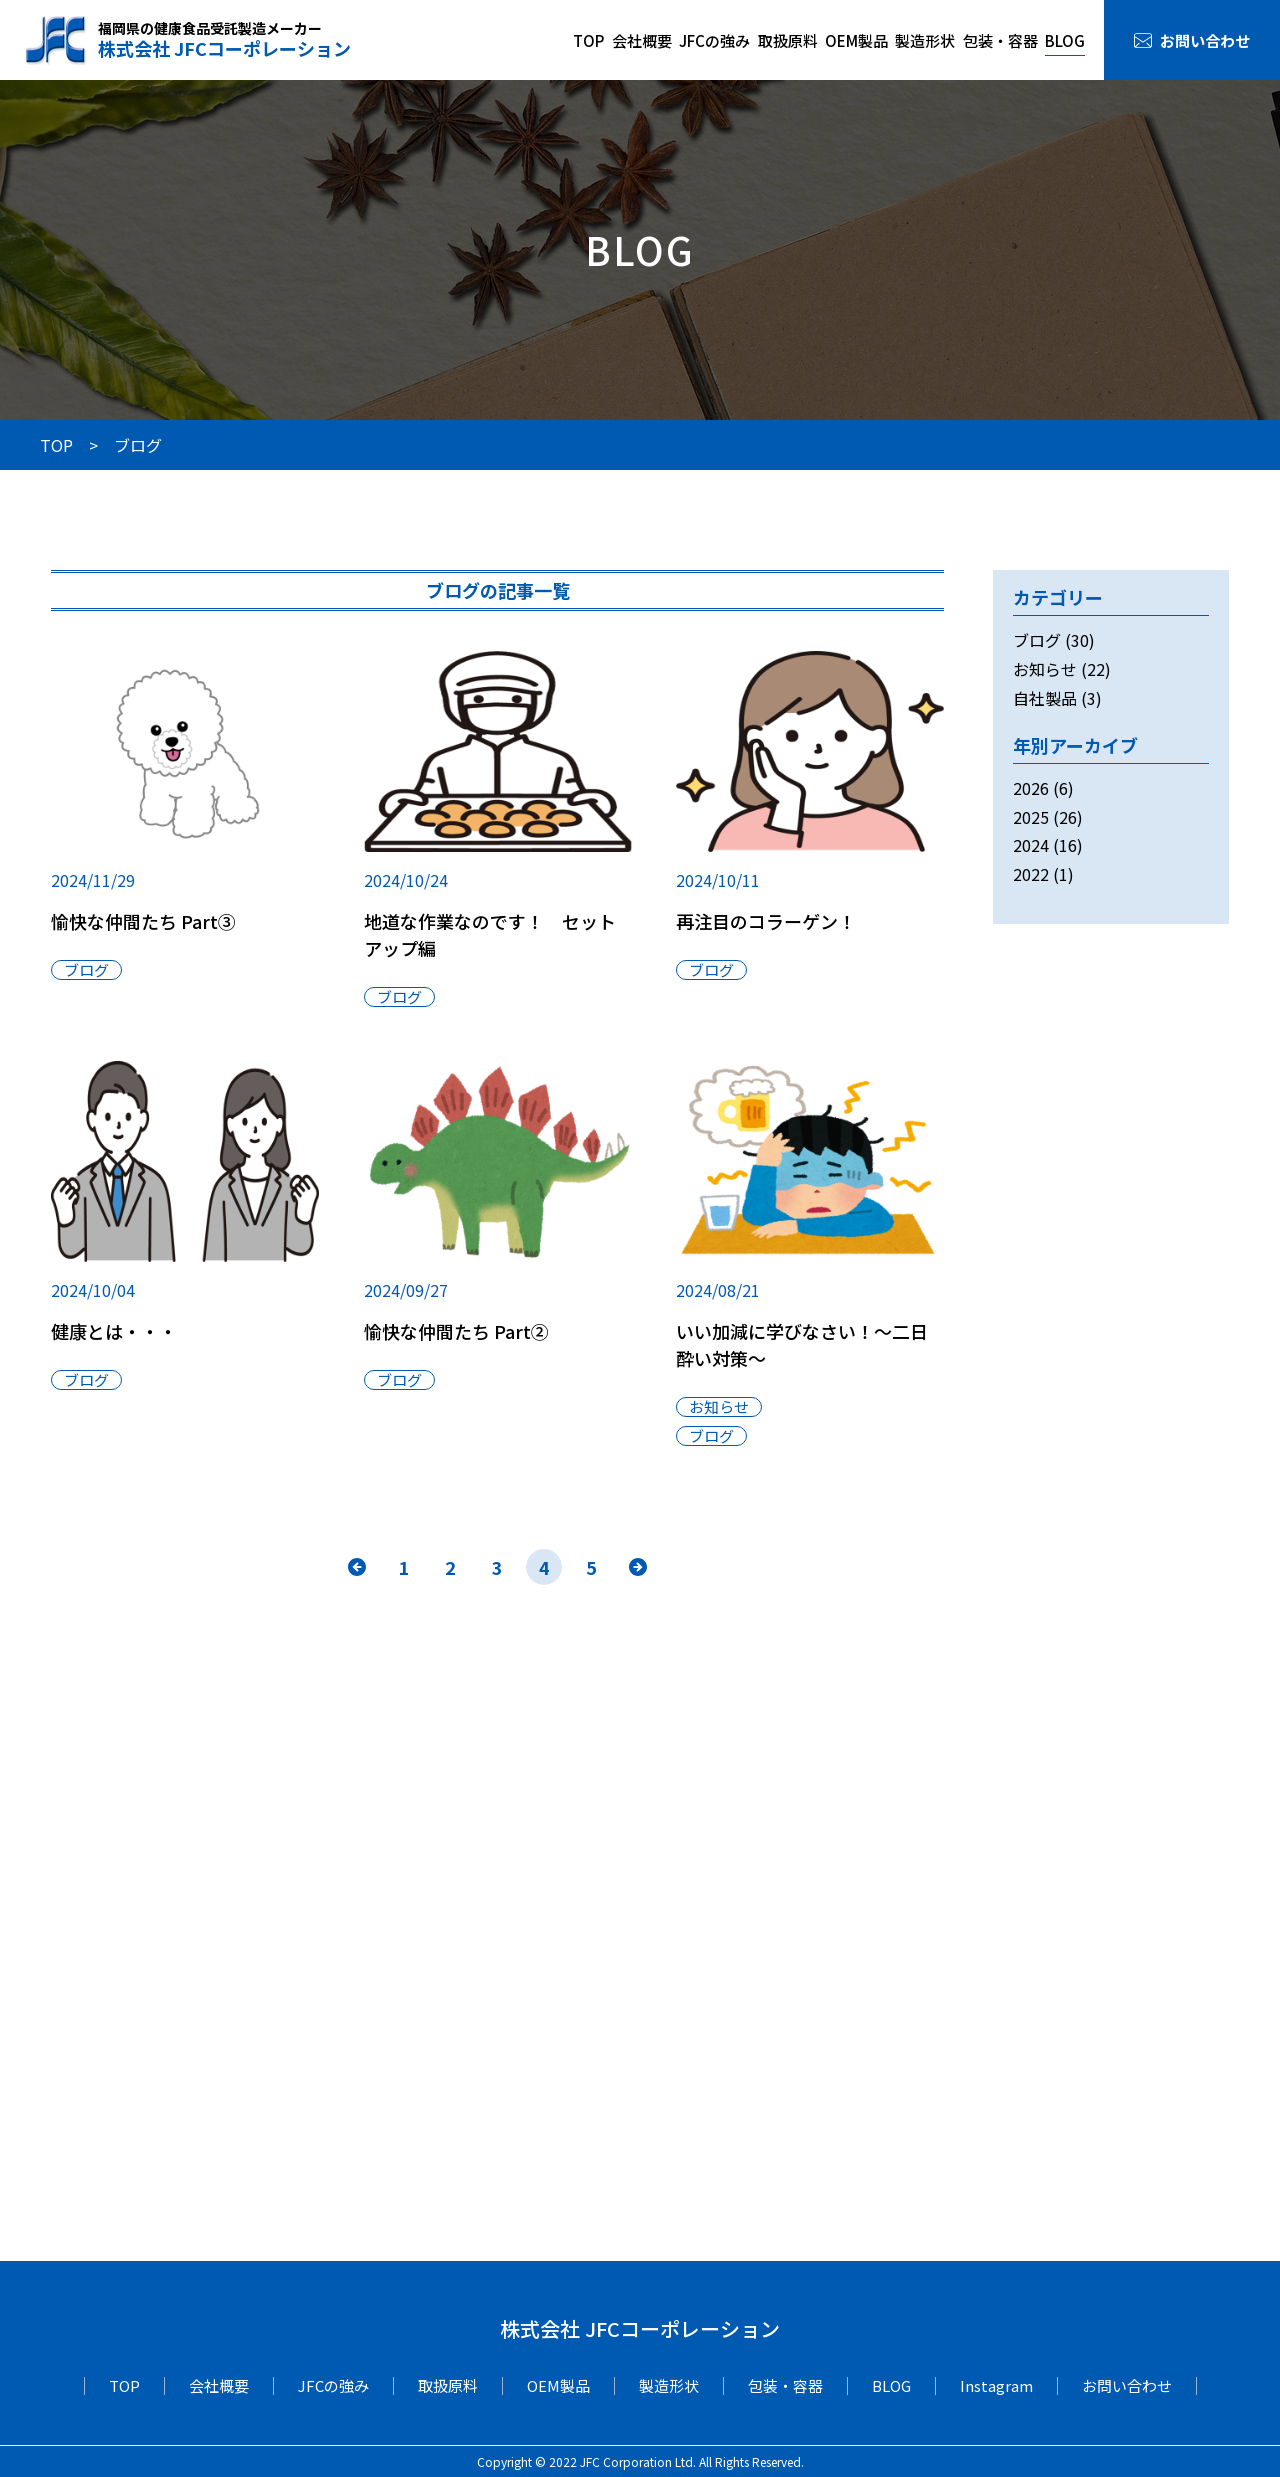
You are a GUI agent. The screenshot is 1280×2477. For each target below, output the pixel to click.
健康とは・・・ (114, 1331)
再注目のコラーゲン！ (766, 921)
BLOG (1065, 40)
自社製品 (1045, 698)
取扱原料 (788, 40)
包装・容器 (1000, 40)
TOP (588, 40)
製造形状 (925, 40)
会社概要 (642, 40)
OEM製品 (856, 40)
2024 (1031, 845)
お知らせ (719, 1407)
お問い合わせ (1205, 40)
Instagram (996, 2385)
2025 (1031, 817)
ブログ (86, 970)
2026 (1031, 788)
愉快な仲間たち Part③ (143, 921)
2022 (1031, 874)
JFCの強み (714, 40)
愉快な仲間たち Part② (456, 1331)
